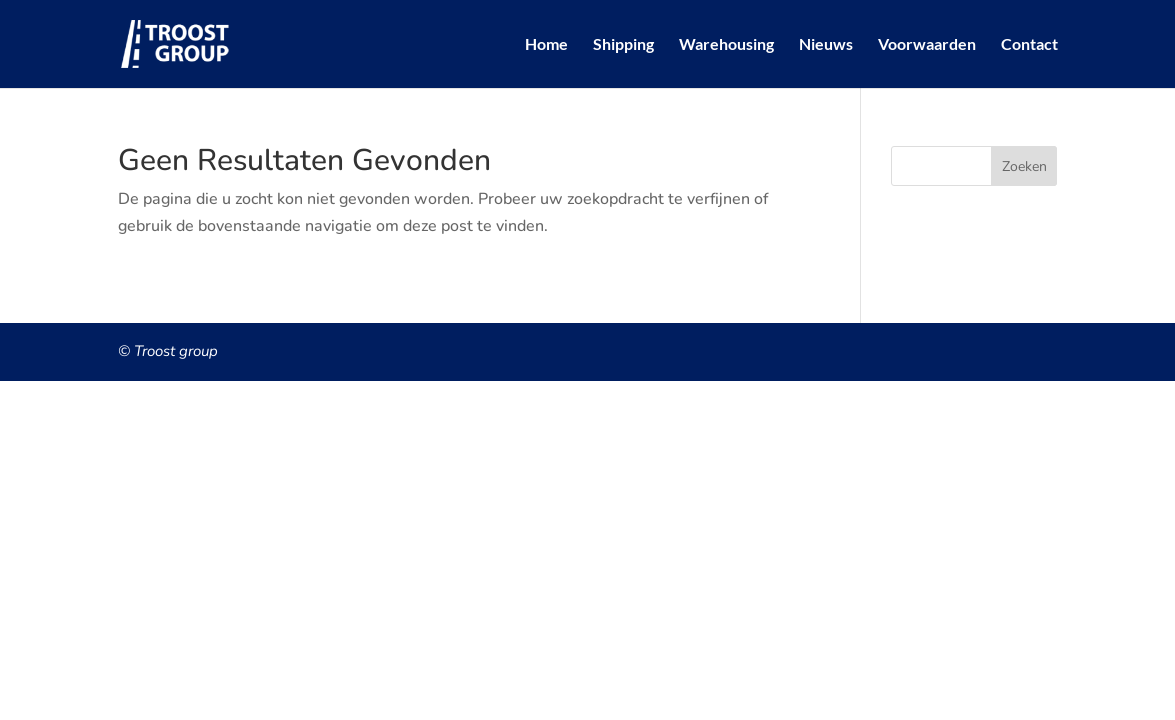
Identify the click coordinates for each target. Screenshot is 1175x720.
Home (546, 45)
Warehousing (726, 45)
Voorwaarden (927, 45)
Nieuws (826, 45)
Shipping (623, 45)
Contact (1029, 45)
